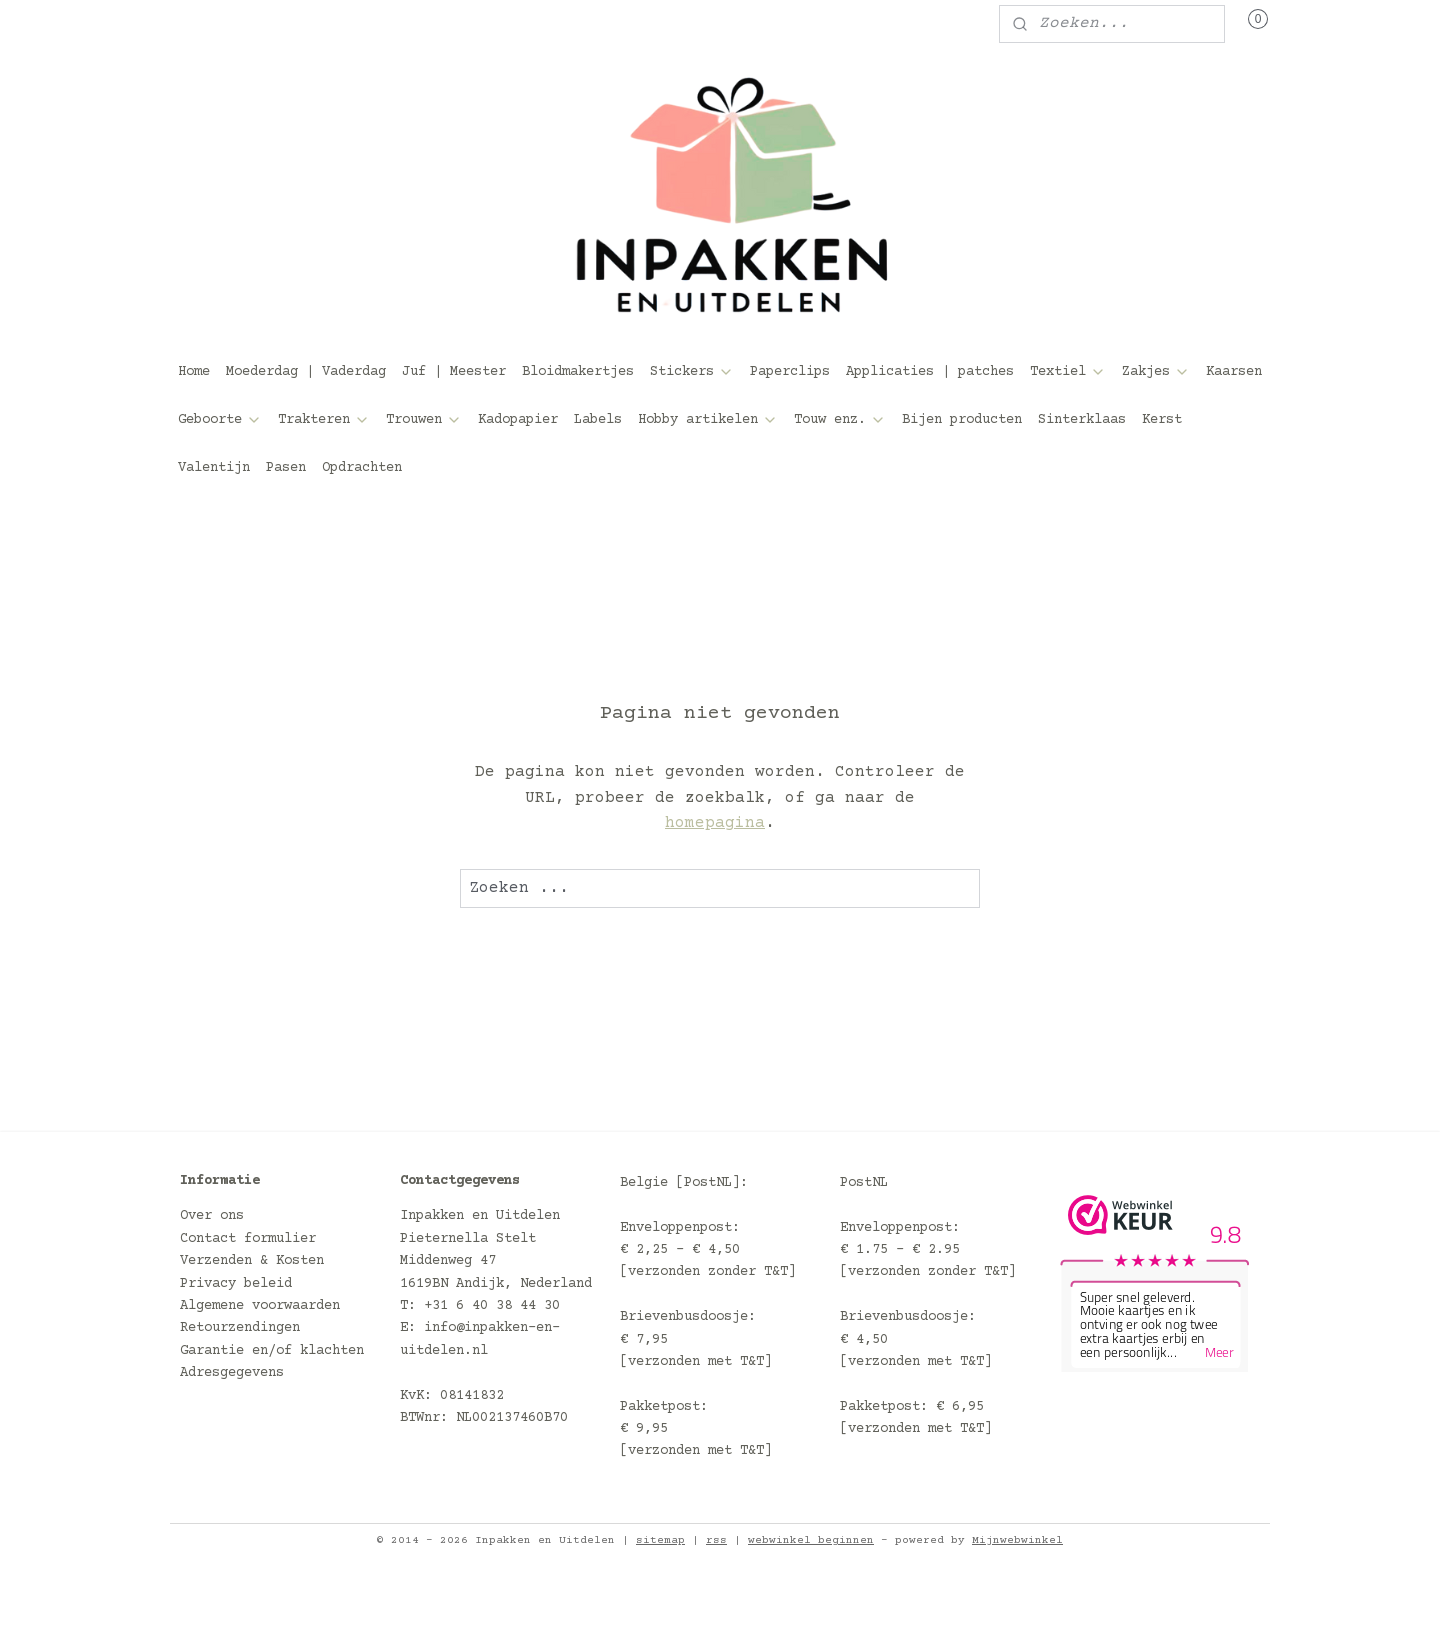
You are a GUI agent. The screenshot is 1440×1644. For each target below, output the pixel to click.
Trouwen (424, 420)
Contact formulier (248, 1239)
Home (194, 372)
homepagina (715, 823)
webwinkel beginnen (811, 1540)
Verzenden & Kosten (252, 1261)
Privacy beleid (236, 1284)
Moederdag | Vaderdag (306, 372)
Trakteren (324, 420)
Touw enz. (840, 420)
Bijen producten (962, 420)
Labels (598, 420)
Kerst (1162, 420)
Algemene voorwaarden (260, 1306)
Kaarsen (1234, 372)
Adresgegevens (232, 1373)
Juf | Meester (454, 372)
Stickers (692, 372)
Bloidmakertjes (578, 372)
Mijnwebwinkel (1017, 1540)
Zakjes (1156, 372)
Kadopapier (518, 420)
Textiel (1068, 372)
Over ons (212, 1216)
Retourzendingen (240, 1328)
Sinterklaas (1082, 420)
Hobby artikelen (708, 420)
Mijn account (244, 24)
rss (716, 1540)
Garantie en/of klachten (272, 1351)
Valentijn (214, 468)
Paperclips (790, 372)
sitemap (660, 1540)
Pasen (286, 468)
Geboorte (220, 420)
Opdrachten (362, 468)
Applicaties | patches (930, 372)
